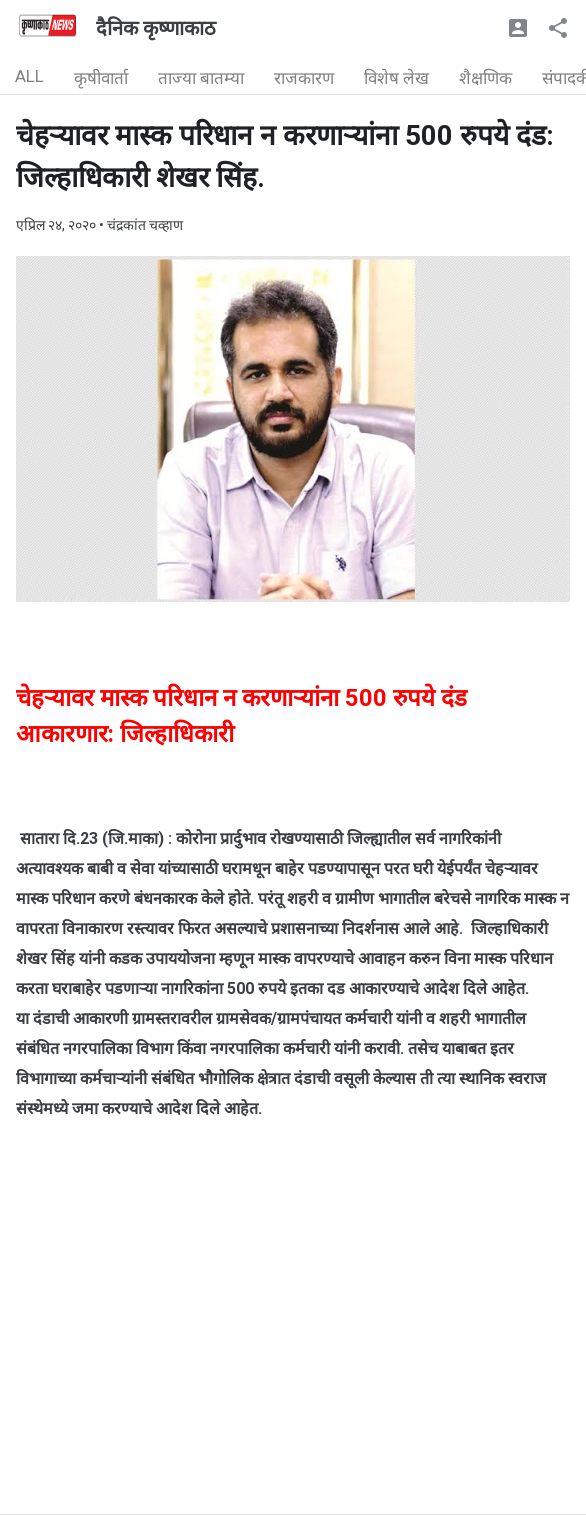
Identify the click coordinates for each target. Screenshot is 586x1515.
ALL (29, 76)
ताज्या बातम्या (201, 78)
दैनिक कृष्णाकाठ (156, 28)
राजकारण (304, 78)
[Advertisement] (293, 1374)
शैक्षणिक (485, 78)
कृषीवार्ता (101, 78)
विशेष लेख (396, 78)
